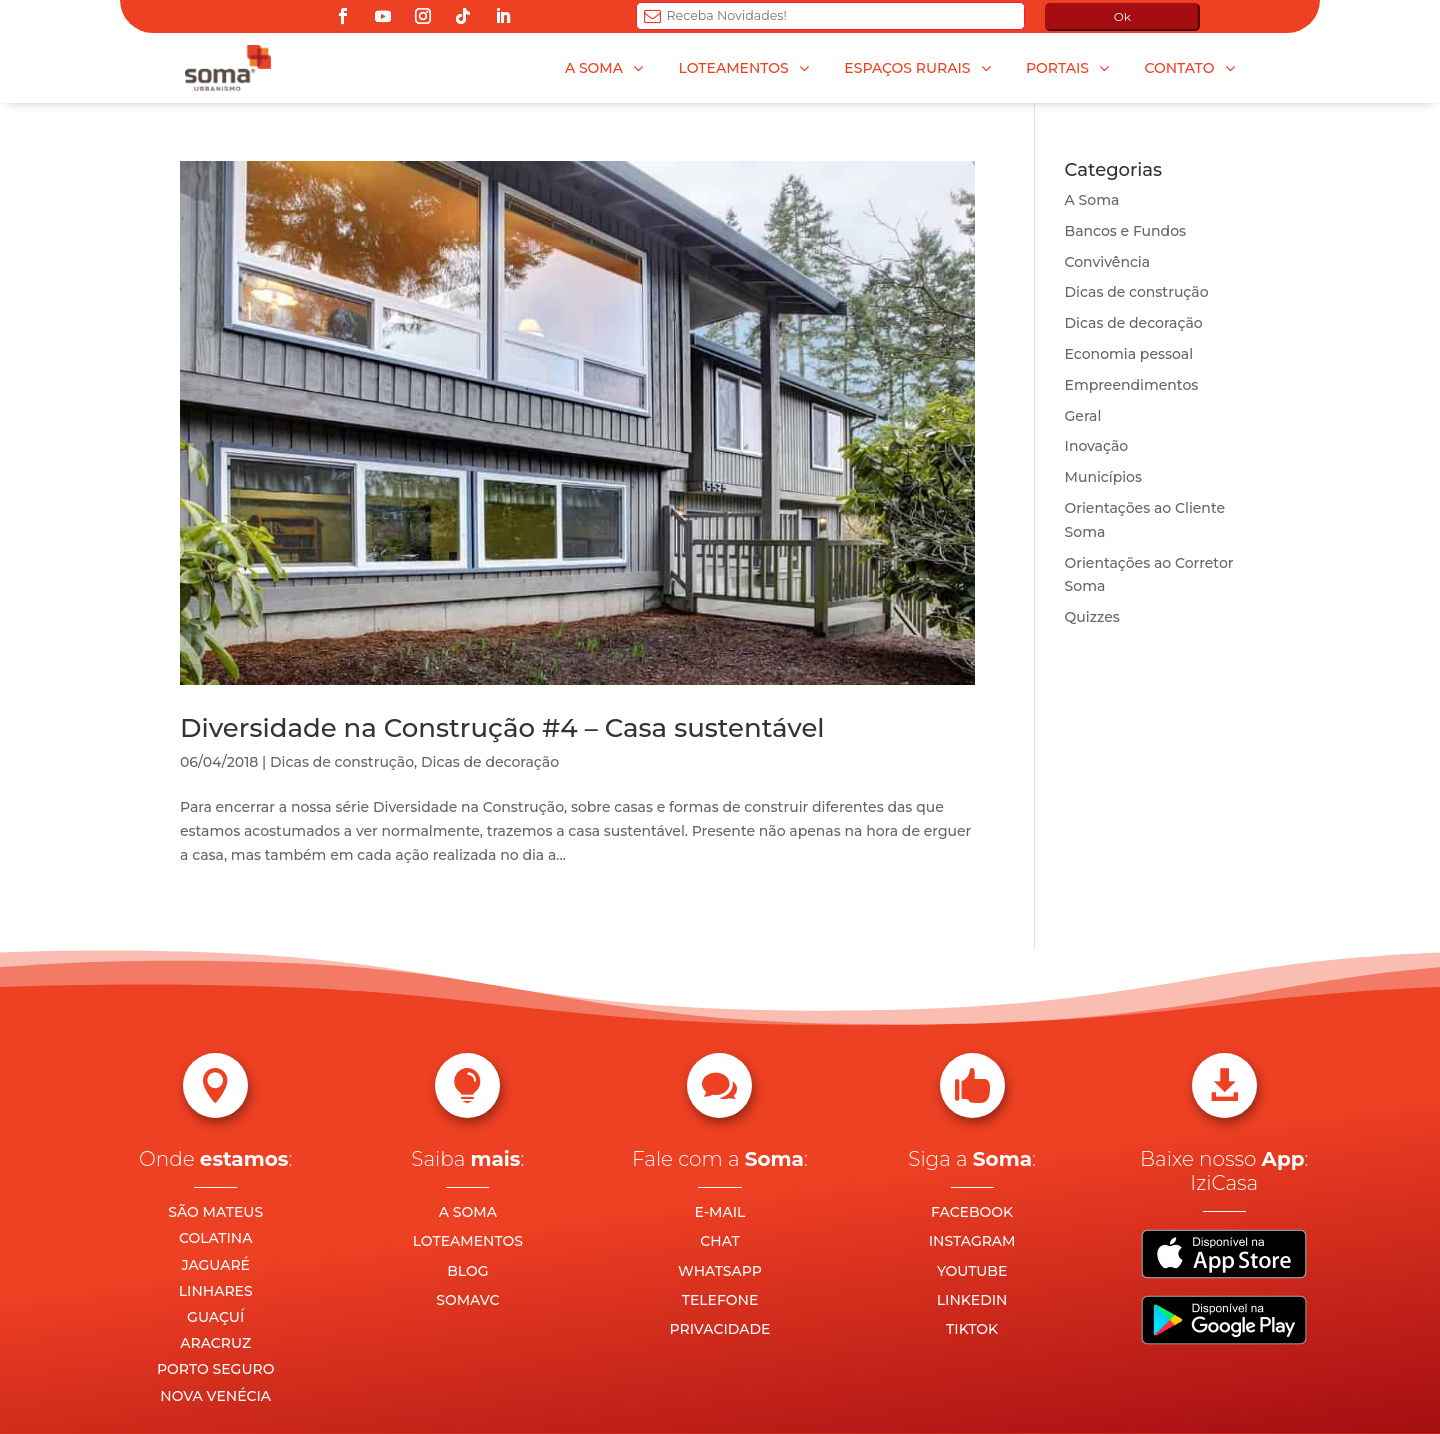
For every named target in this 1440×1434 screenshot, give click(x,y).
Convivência (1108, 262)
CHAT (719, 1241)
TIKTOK (972, 1329)
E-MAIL (720, 1212)
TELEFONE (720, 1300)
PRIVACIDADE (720, 1329)
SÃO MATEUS (215, 1212)
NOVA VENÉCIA (215, 1396)
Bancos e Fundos (1126, 231)
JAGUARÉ (215, 1265)
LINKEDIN (972, 1300)
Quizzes (1092, 617)
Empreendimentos (1132, 385)
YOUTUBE (972, 1271)
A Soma (1092, 200)
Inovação (1097, 446)
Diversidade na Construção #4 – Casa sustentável (502, 728)
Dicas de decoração (490, 762)
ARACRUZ (215, 1343)
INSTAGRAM (972, 1241)
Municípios (1103, 477)
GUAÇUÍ (215, 1317)
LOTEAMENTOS (468, 1241)
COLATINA (216, 1238)
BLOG (467, 1271)
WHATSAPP (720, 1271)
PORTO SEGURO (215, 1369)
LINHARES (216, 1291)
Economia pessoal (1129, 354)
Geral (1083, 416)
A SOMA (468, 1212)
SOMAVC (467, 1300)
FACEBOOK (972, 1212)
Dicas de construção (342, 762)
